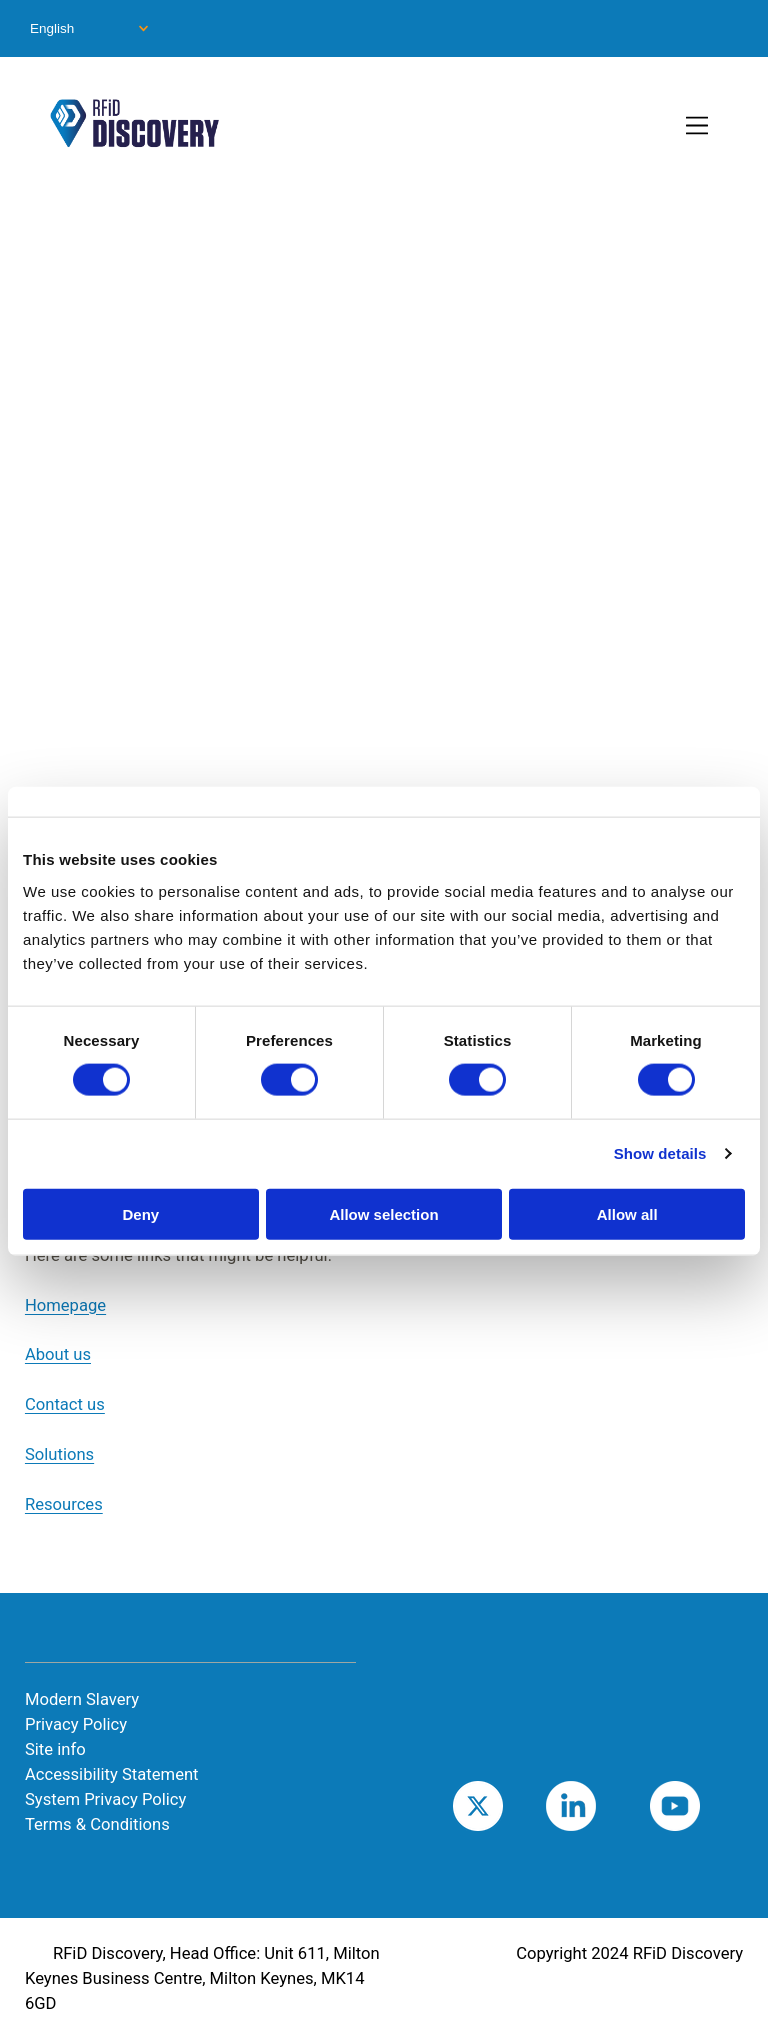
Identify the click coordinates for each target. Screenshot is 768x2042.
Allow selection (383, 1213)
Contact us (65, 1404)
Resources (64, 1504)
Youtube (705, 1805)
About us (58, 1354)
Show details (660, 1153)
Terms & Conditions (97, 1824)
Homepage (65, 1305)
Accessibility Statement (112, 1774)
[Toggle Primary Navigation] (698, 127)
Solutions (59, 1454)
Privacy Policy (76, 1724)
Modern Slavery (82, 1699)
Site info (55, 1749)
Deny (140, 1213)
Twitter (503, 1805)
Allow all (627, 1213)
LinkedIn (602, 1805)
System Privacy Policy (105, 1799)
